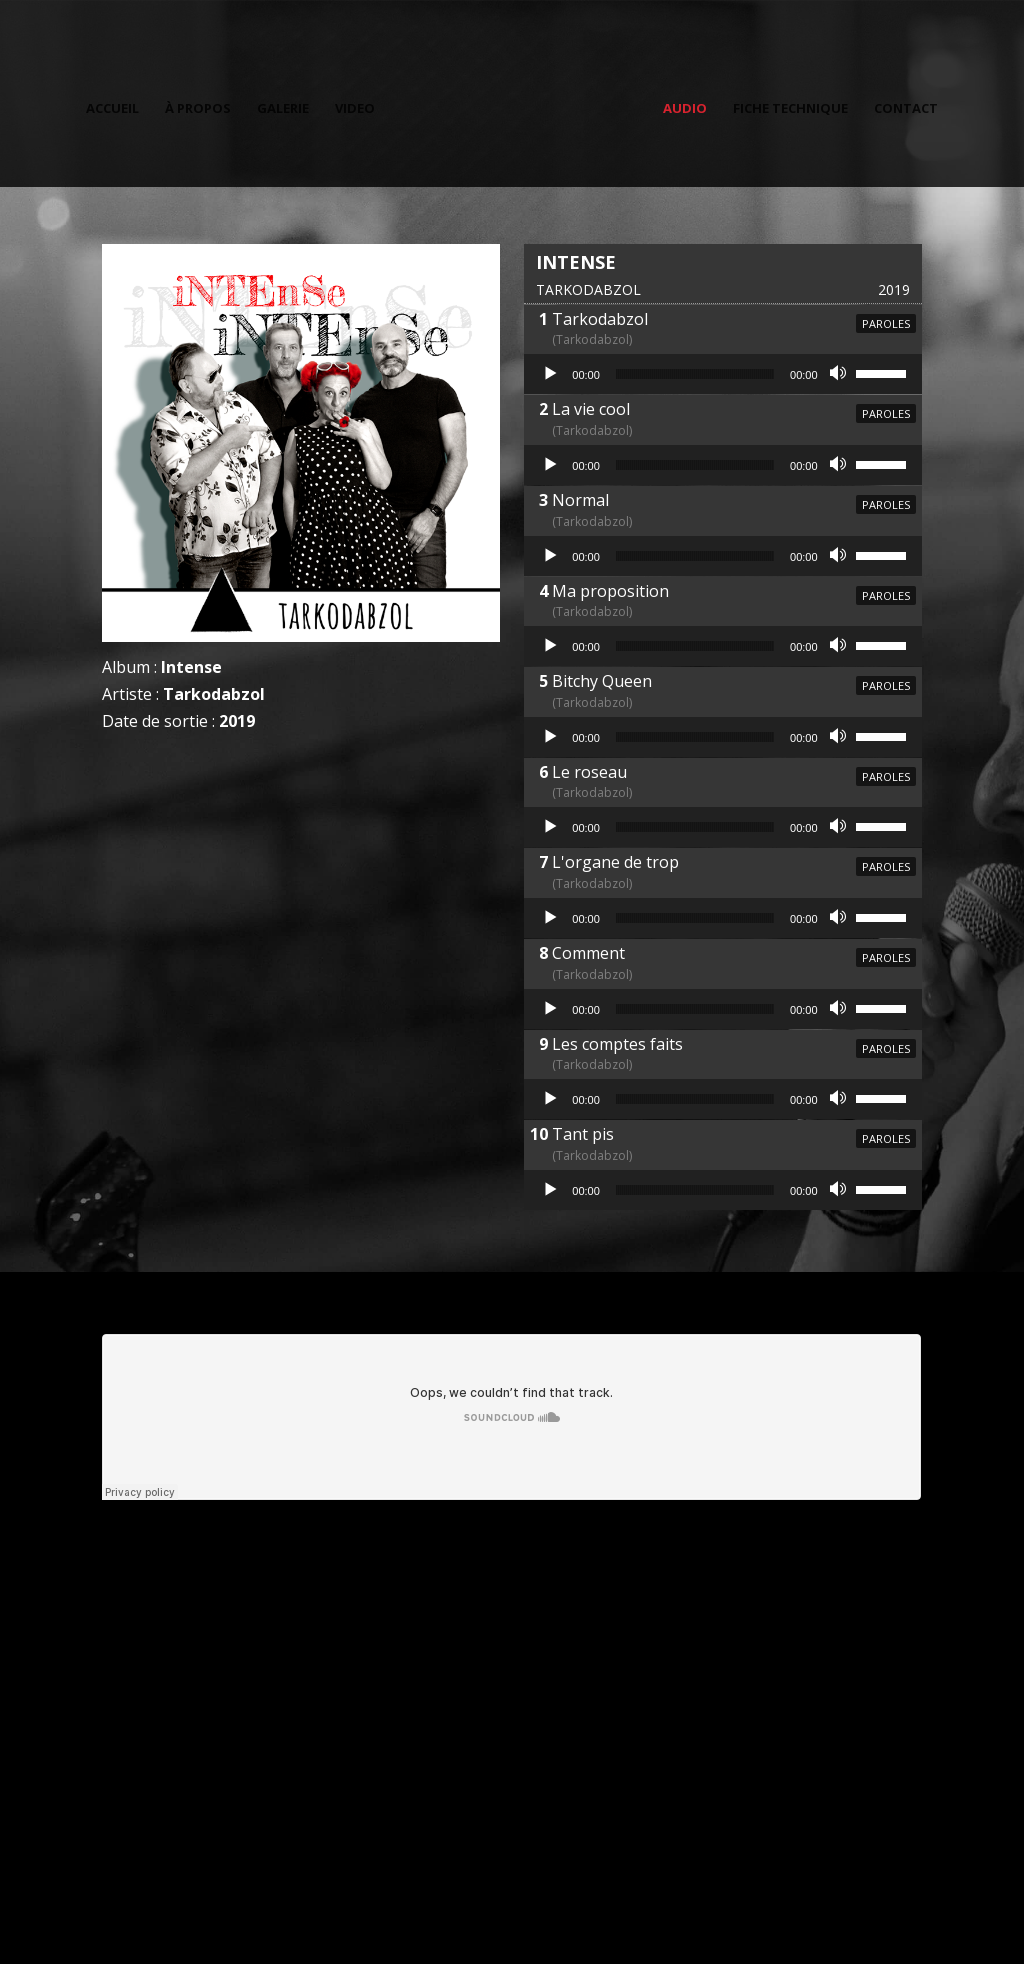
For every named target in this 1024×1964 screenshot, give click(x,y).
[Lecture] (550, 374)
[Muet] (840, 374)
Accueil (116, 106)
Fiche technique (786, 106)
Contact (902, 106)
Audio (681, 106)
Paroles (886, 323)
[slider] (695, 374)
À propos (202, 106)
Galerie (287, 106)
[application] (722, 374)
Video (359, 106)
